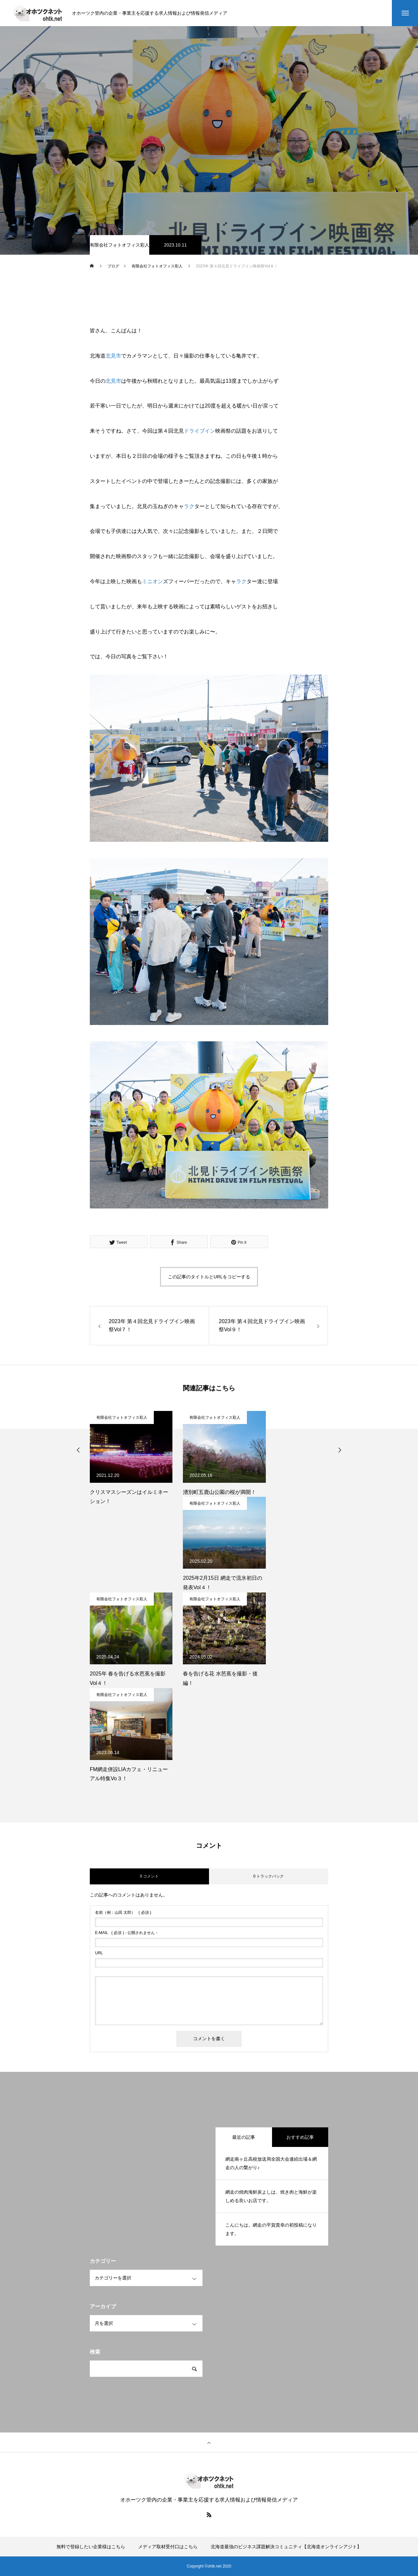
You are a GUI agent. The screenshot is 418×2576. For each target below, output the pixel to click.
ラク (189, 506)
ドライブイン (199, 431)
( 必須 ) (123, 1912)
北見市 (113, 356)
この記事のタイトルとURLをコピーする (209, 1276)
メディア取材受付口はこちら (168, 2546)
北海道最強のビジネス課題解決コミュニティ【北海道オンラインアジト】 (286, 2546)
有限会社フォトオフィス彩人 (119, 245)
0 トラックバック (268, 1876)
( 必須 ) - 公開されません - (126, 1933)
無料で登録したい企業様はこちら (90, 2546)
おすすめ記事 (300, 2137)
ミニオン (152, 581)
